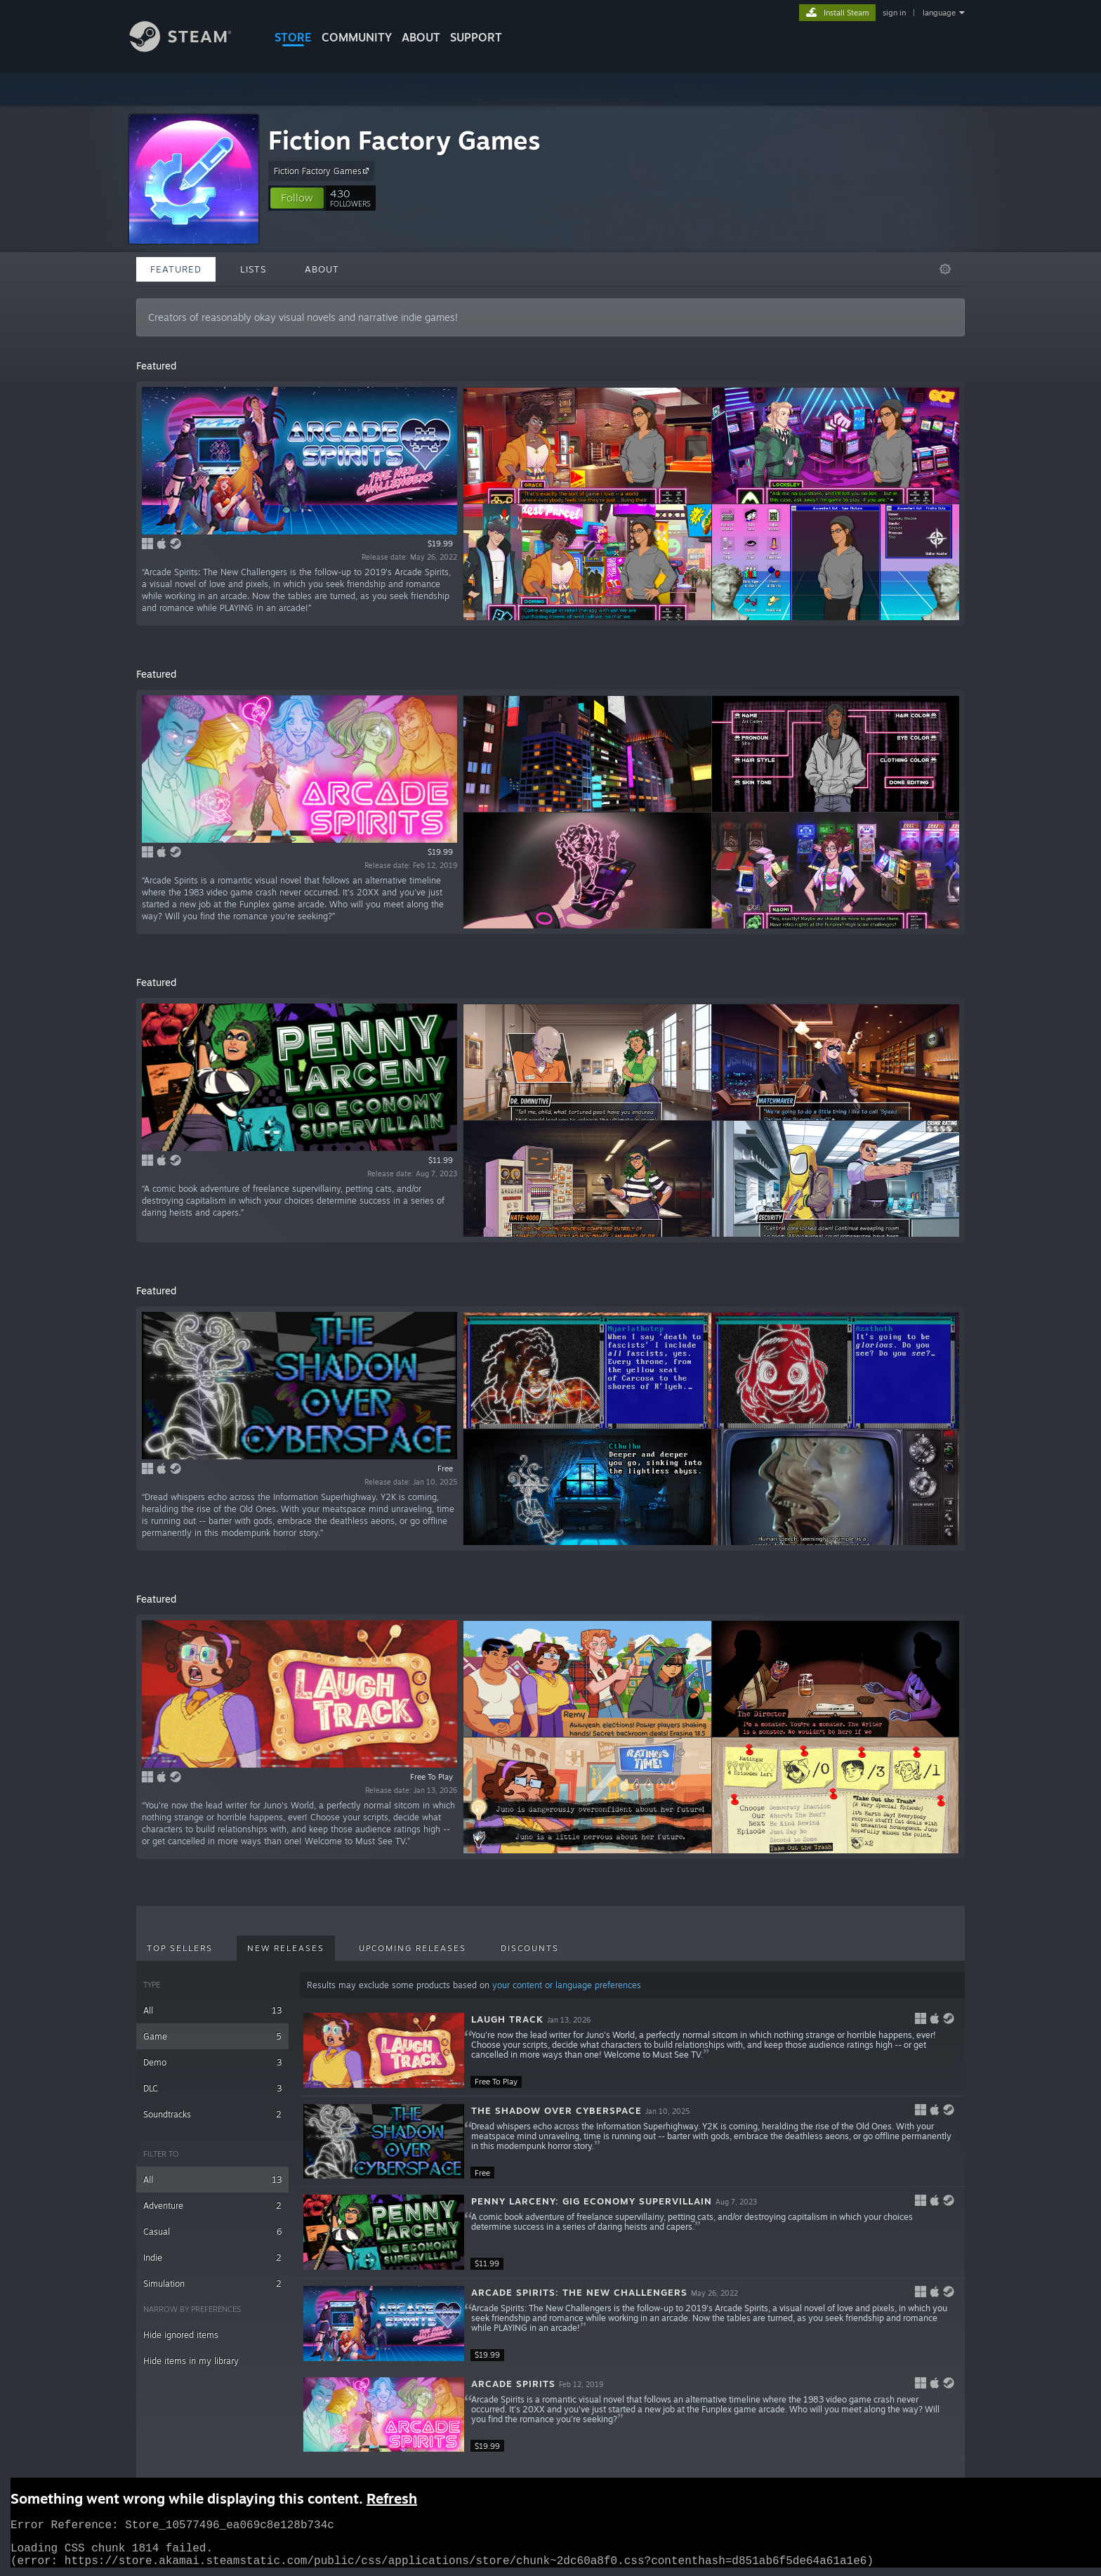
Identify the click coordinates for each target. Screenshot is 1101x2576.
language (939, 13)
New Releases (285, 1948)
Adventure (212, 2206)
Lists (253, 269)
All (212, 2010)
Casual (212, 2231)
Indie (212, 2257)
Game (212, 2036)
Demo (212, 2062)
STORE (293, 37)
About (421, 37)
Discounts (530, 1948)
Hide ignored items (180, 2334)
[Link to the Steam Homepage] (191, 48)
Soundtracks (212, 2114)
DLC (212, 2088)
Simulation (212, 2283)
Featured (176, 269)
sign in (894, 13)
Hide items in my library (191, 2360)
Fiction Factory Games (404, 140)
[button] (297, 198)
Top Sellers (180, 1948)
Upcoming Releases (412, 1948)
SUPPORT (476, 37)
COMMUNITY (357, 37)
